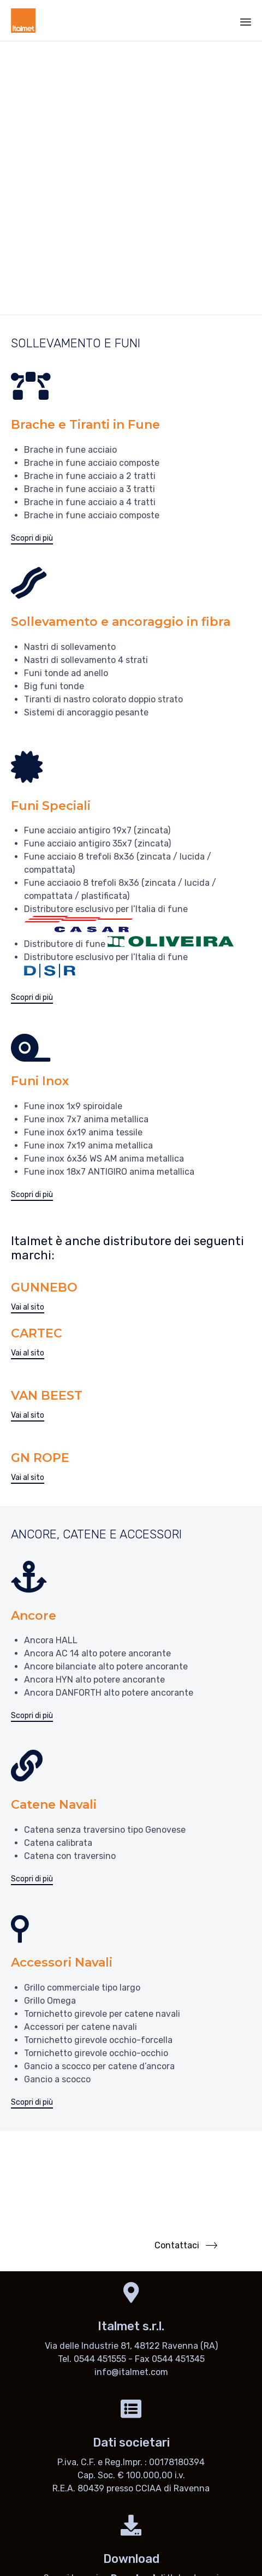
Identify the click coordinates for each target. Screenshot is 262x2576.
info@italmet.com (131, 2372)
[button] (32, 539)
